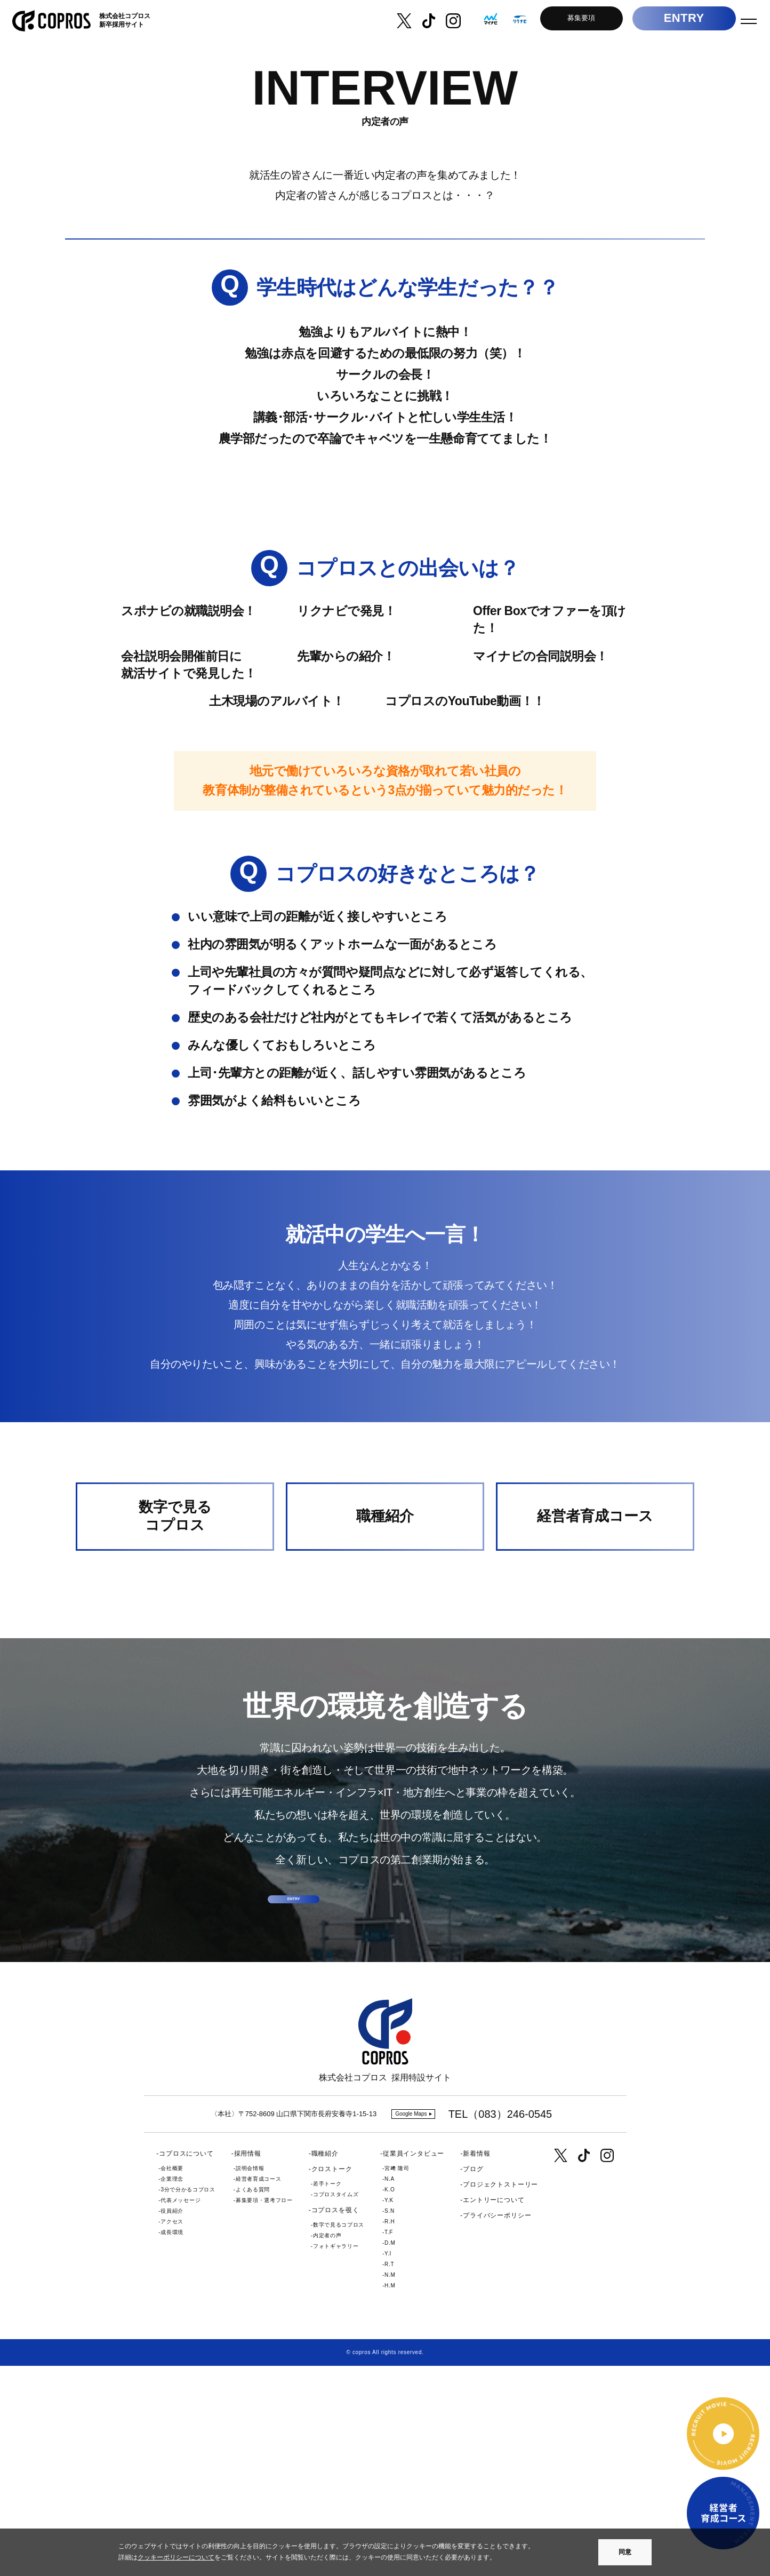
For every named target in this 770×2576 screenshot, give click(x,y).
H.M (389, 2496)
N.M (389, 2485)
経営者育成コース (259, 2389)
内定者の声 (327, 2446)
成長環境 (172, 2442)
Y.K (389, 2410)
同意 (625, 2552)
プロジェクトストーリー (500, 2395)
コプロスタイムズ (336, 2405)
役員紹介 (172, 2421)
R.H (389, 2432)
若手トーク (327, 2394)
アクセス (172, 2432)
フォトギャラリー (336, 2457)
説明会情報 (250, 2378)
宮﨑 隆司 (396, 2378)
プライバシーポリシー (497, 2426)
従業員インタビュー (413, 2363)
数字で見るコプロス (338, 2435)
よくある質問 (253, 2400)
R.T (389, 2474)
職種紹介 (325, 2363)
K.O (389, 2400)
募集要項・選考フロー (264, 2410)
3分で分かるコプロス (188, 2400)
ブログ (473, 2379)
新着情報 (476, 2363)
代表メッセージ (180, 2410)
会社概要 (172, 2378)
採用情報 (247, 2363)
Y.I (387, 2464)
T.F (388, 2442)
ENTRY (675, 21)
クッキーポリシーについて (176, 2557)
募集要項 (573, 21)
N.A (389, 2389)
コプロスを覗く (335, 2421)
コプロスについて (186, 2363)
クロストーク (331, 2379)
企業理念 (172, 2389)
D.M (389, 2453)
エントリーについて (493, 2410)
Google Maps (411, 2324)
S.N (389, 2421)
